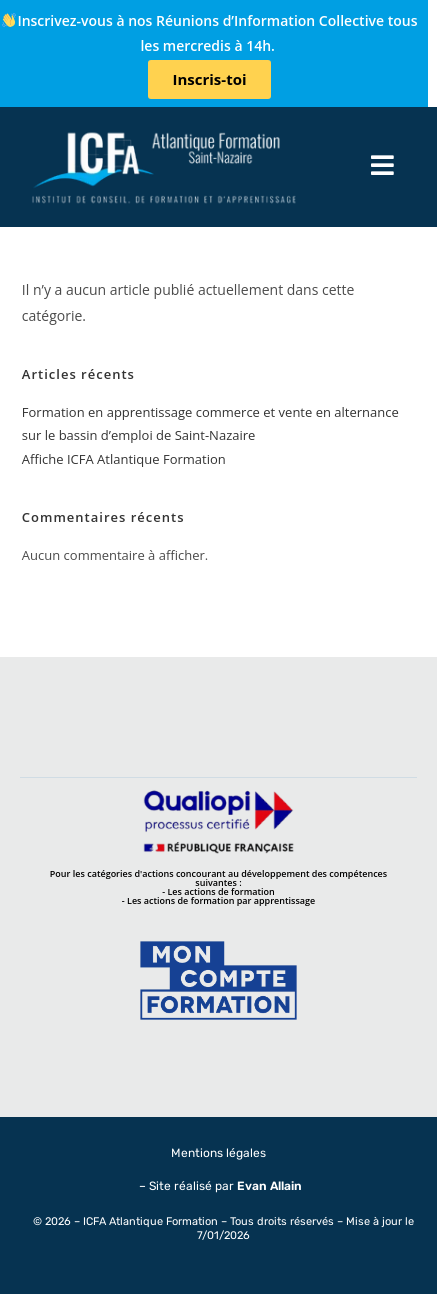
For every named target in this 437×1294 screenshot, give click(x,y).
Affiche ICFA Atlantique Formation (124, 459)
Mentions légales (218, 1153)
